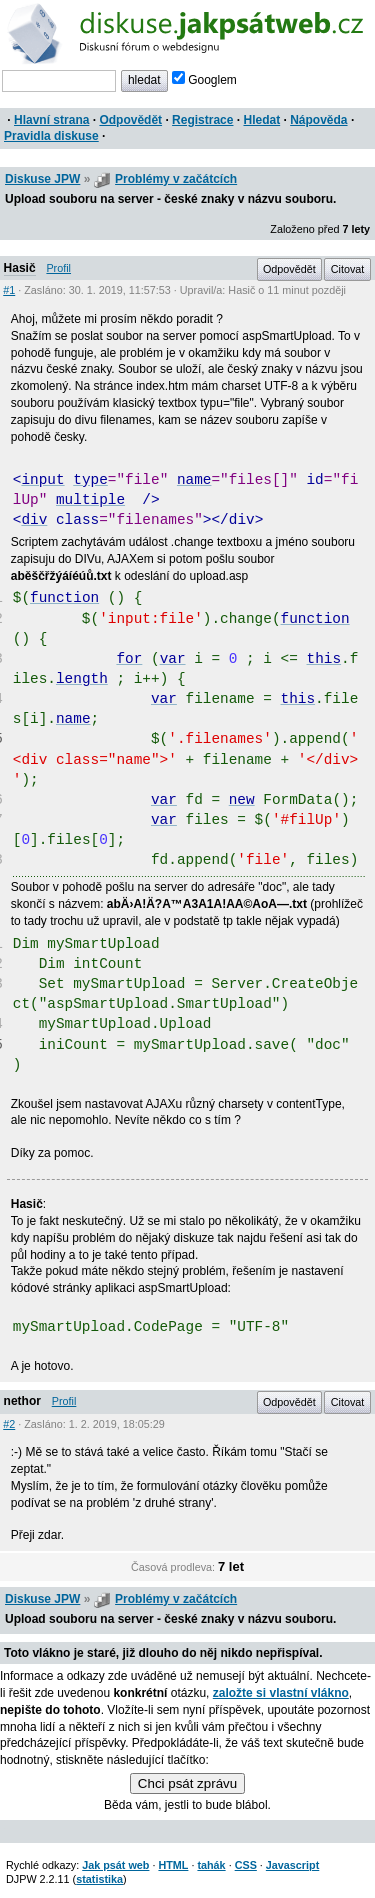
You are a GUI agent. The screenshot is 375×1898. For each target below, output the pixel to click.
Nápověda (318, 120)
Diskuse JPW (42, 179)
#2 (9, 1424)
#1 (9, 290)
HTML (173, 1865)
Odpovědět (130, 120)
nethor (22, 1401)
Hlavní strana (51, 120)
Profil (58, 268)
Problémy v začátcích (176, 179)
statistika (99, 1879)
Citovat (348, 269)
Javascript (292, 1865)
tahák (211, 1865)
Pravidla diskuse (51, 136)
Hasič (20, 268)
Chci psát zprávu (187, 1783)
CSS (246, 1865)
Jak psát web (115, 1865)
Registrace (202, 120)
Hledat (261, 120)
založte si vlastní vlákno (281, 1693)
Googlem (204, 80)
